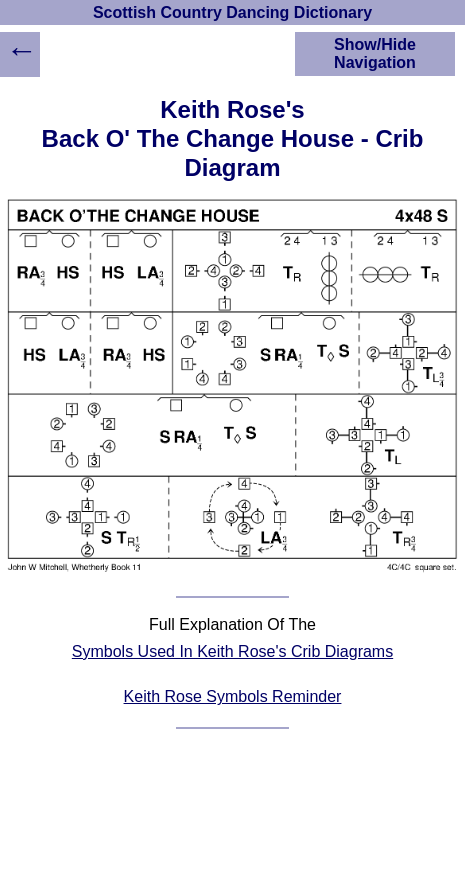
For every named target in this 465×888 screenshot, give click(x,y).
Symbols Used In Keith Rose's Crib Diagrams (232, 651)
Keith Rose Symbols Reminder (233, 696)
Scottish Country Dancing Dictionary (232, 12)
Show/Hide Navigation (375, 53)
